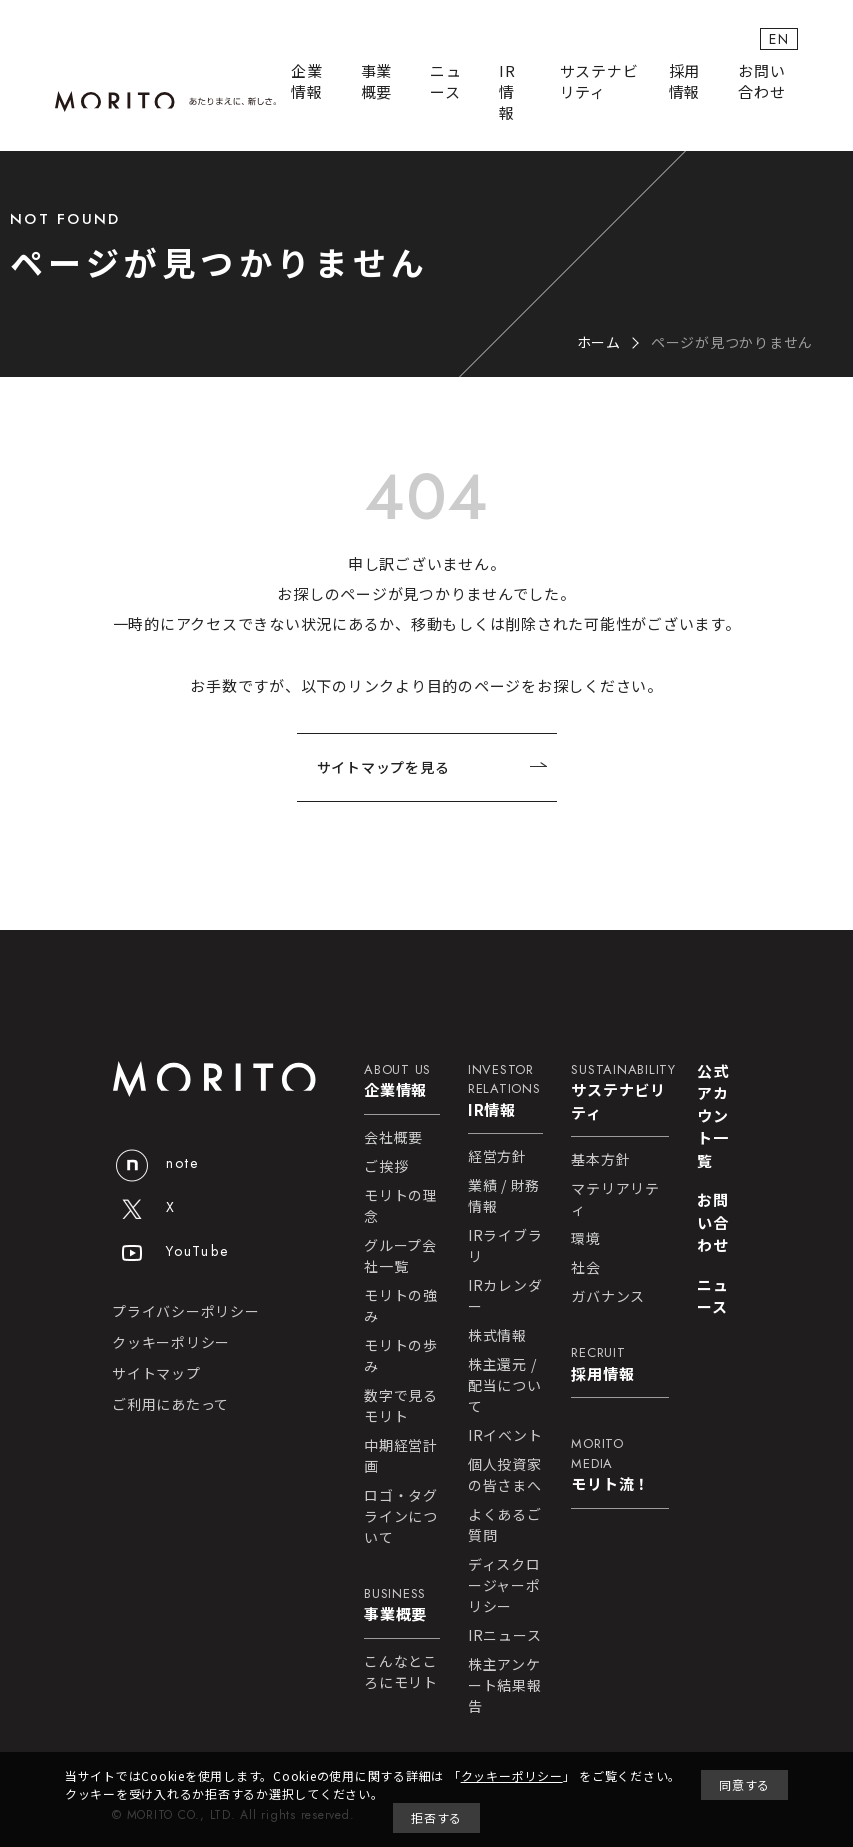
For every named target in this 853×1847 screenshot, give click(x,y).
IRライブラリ (505, 1245)
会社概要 (393, 1137)
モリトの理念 (401, 1205)
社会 (586, 1267)
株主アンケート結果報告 (505, 1685)
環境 (586, 1238)
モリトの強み (401, 1305)
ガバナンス (608, 1296)
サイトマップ (156, 1373)
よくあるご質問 (505, 1524)
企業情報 (307, 81)
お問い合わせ (761, 81)
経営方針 (497, 1156)
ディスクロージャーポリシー (504, 1585)
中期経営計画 (401, 1455)
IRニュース (505, 1635)
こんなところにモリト (401, 1671)
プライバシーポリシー (186, 1311)
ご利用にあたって (170, 1404)
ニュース (446, 81)
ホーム (599, 342)
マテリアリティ (615, 1198)
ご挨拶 (386, 1166)
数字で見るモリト (401, 1405)
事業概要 (377, 81)
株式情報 (497, 1335)
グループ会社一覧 (400, 1255)
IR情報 (507, 91)
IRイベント (505, 1435)
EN (779, 39)
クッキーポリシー (171, 1342)
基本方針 (600, 1159)
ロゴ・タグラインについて (401, 1516)
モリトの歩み (401, 1355)
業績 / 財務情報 (504, 1195)
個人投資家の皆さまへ (505, 1474)
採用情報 (685, 81)
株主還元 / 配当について (505, 1385)
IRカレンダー (505, 1295)
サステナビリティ (599, 81)
